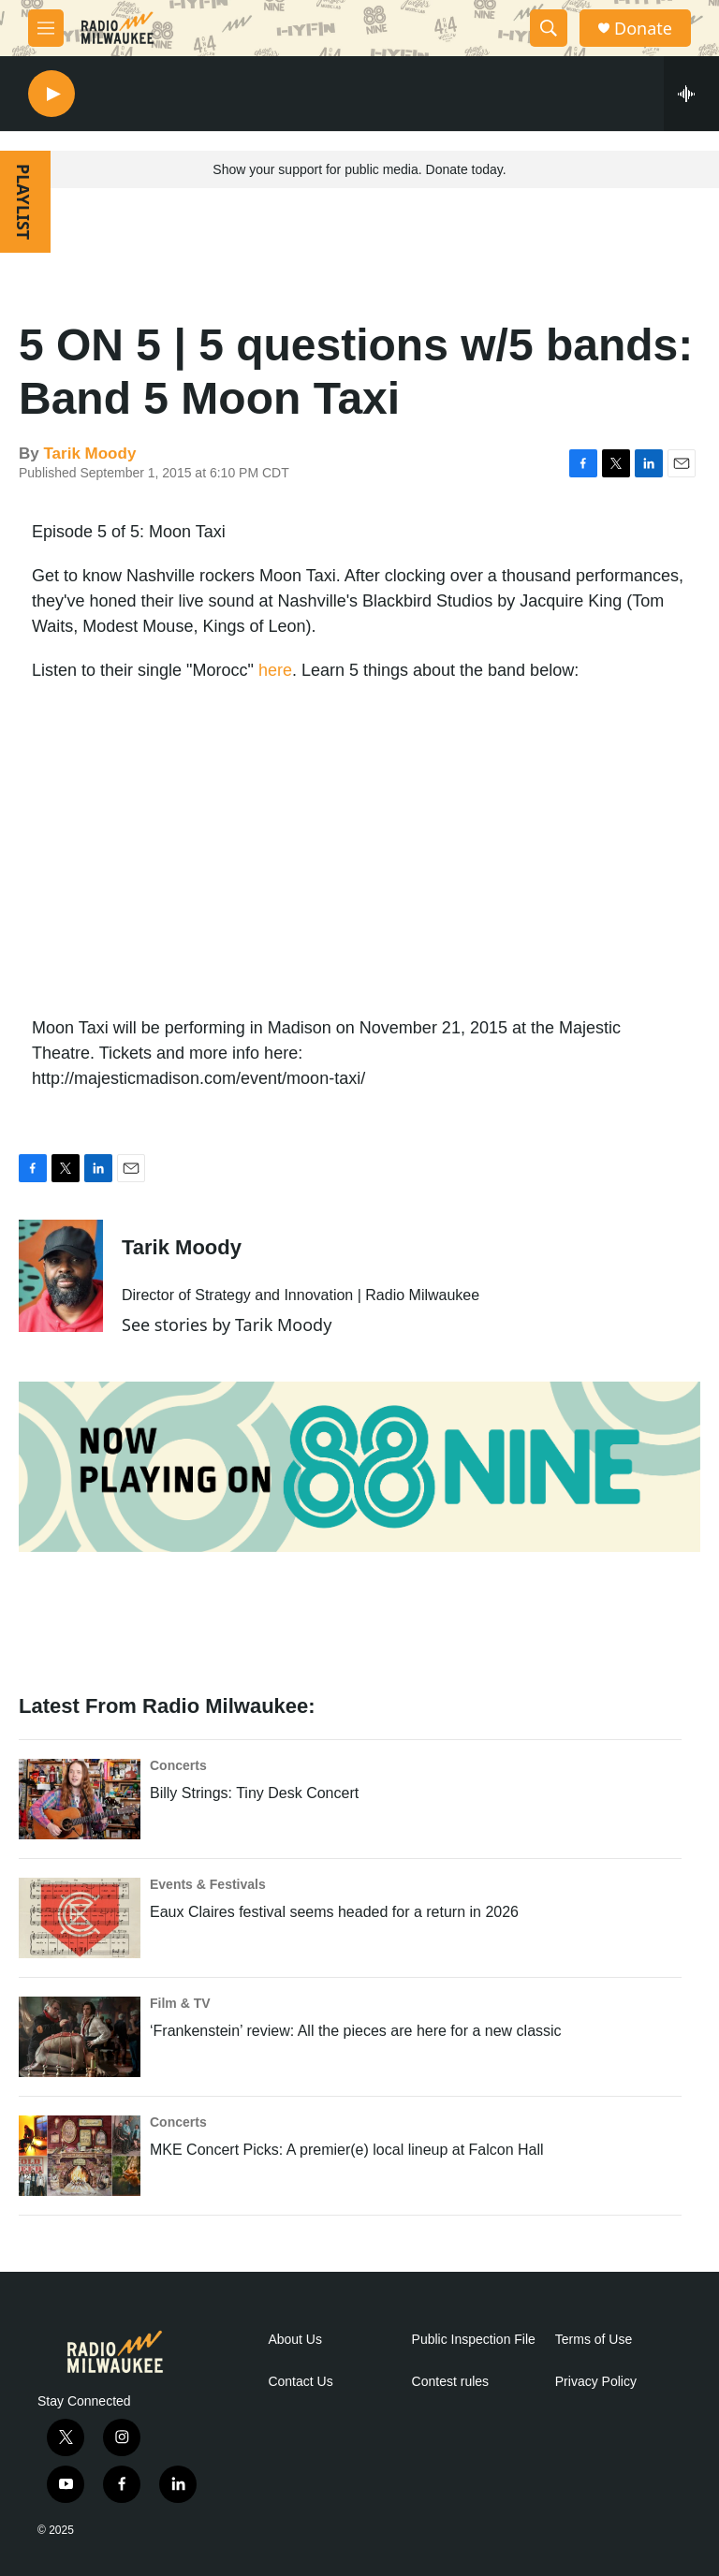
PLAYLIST (23, 202)
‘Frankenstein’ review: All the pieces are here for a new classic (356, 2031)
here (275, 670)
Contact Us (300, 2382)
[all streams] (691, 93)
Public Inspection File (474, 2340)
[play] (51, 94)
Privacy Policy (596, 2382)
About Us (295, 2340)
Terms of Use (593, 2340)
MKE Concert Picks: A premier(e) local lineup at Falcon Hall (347, 2150)
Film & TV (180, 2003)
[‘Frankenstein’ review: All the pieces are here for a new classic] (79, 2037)
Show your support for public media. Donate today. (359, 169)
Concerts (178, 1765)
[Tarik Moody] (61, 1276)
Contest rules (450, 2382)
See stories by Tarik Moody (226, 1324)
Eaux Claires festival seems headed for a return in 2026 (334, 1912)
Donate (643, 28)
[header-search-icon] (548, 28)
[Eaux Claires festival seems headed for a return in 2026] (79, 1918)
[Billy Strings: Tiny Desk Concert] (79, 1799)
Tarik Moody (89, 453)
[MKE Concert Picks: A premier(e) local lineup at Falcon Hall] (79, 2155)
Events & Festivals (208, 1884)
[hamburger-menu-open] (46, 28)
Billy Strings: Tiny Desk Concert (254, 1793)
